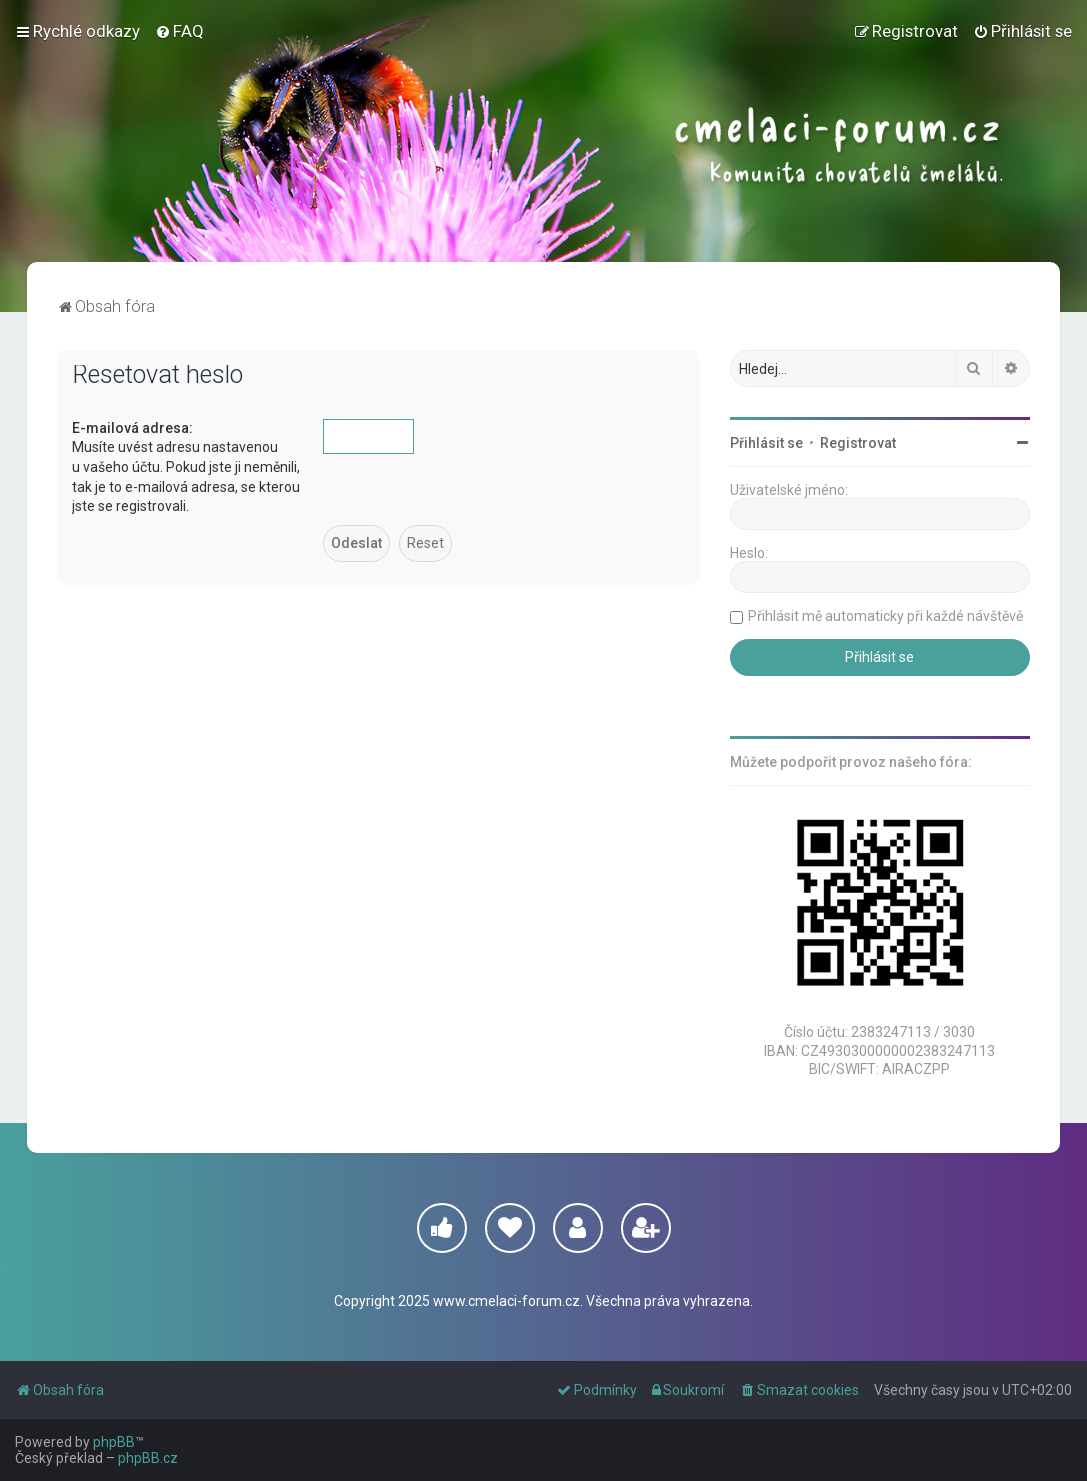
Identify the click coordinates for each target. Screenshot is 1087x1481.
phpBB (114, 1442)
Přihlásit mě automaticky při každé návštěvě (885, 616)
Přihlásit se (766, 443)
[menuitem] (179, 31)
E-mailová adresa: (132, 428)
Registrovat (858, 443)
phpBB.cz (148, 1458)
